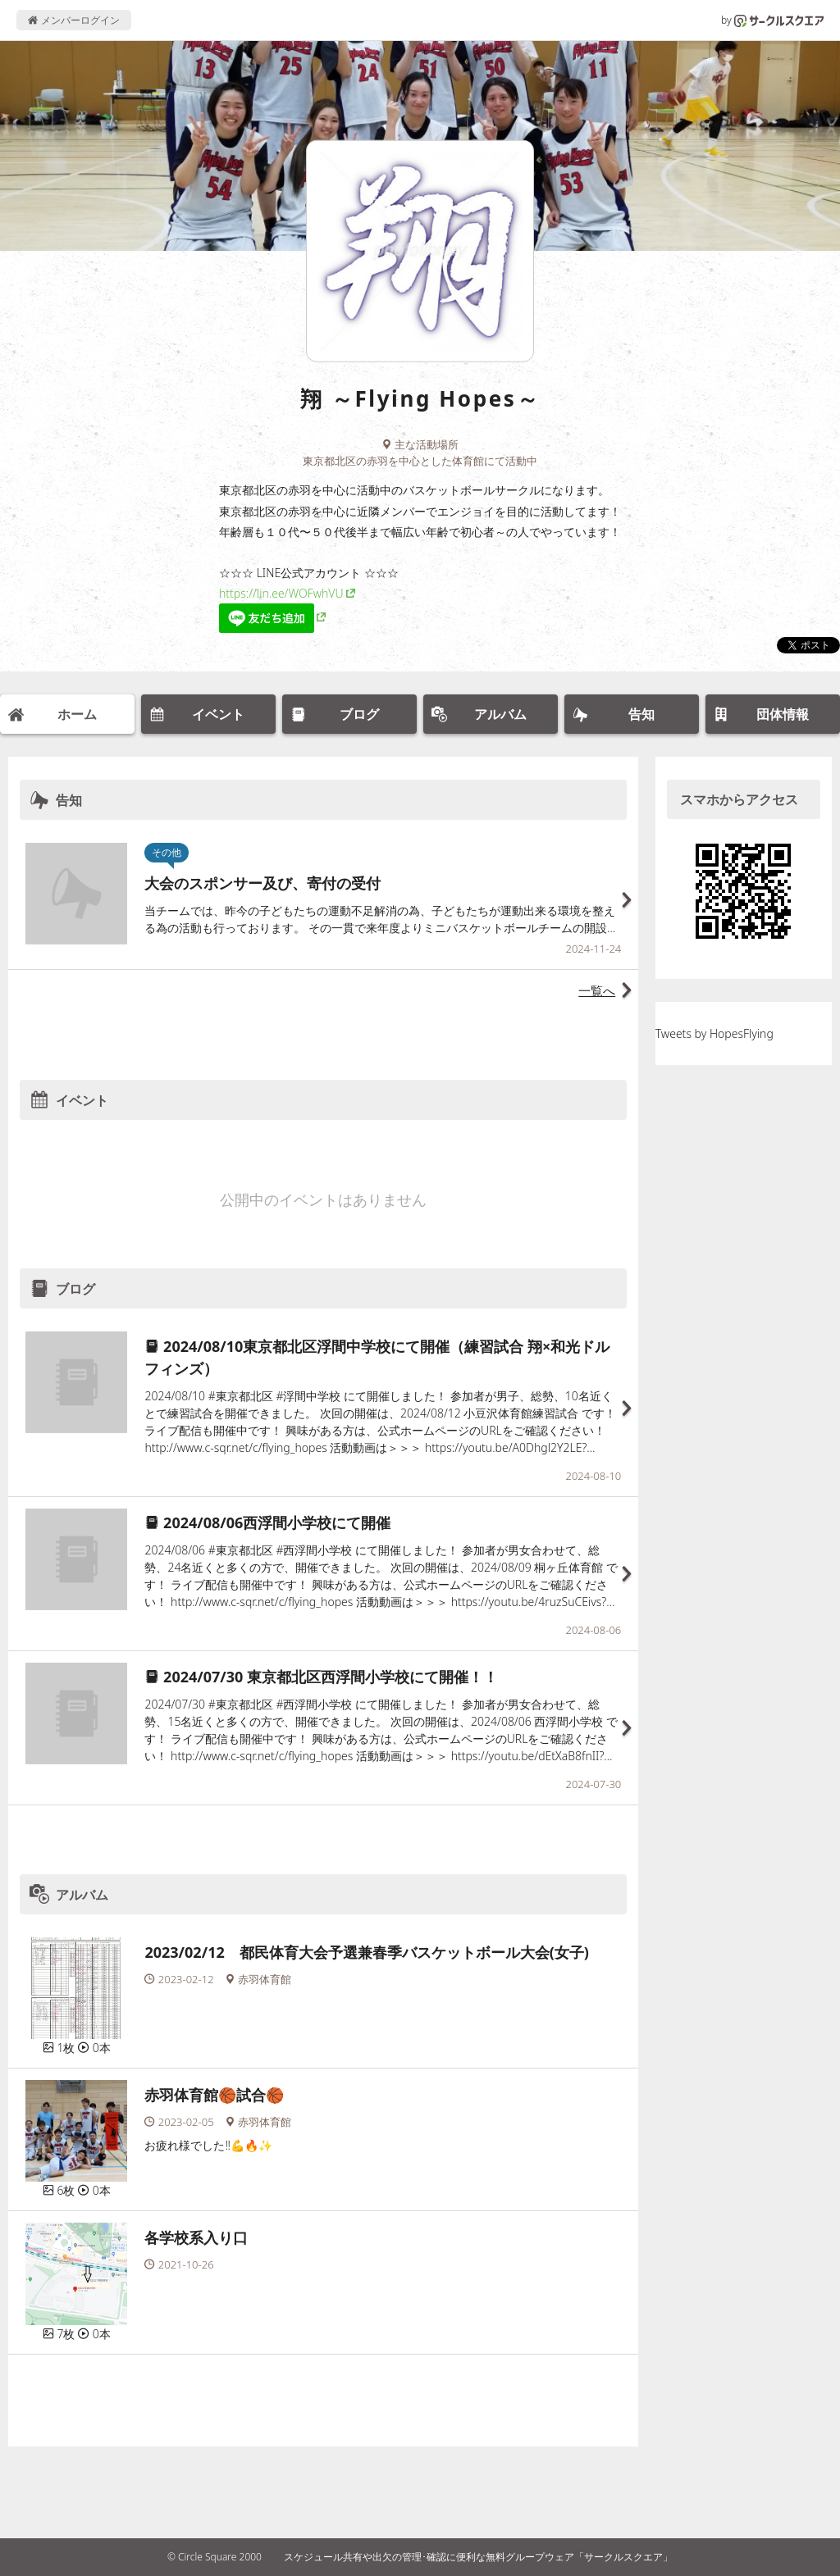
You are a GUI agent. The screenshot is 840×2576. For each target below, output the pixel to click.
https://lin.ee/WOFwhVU (281, 593)
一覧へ (596, 990)
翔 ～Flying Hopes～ (420, 398)
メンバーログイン (73, 20)
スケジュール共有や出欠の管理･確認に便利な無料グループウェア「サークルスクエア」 (478, 2557)
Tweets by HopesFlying (714, 1033)
